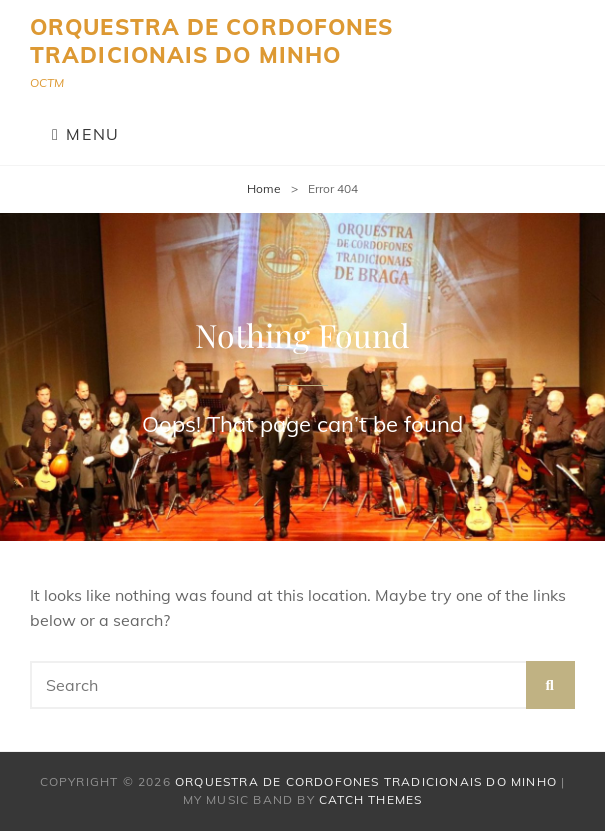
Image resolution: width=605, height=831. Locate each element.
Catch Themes (370, 799)
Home (264, 188)
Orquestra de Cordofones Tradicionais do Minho (211, 41)
